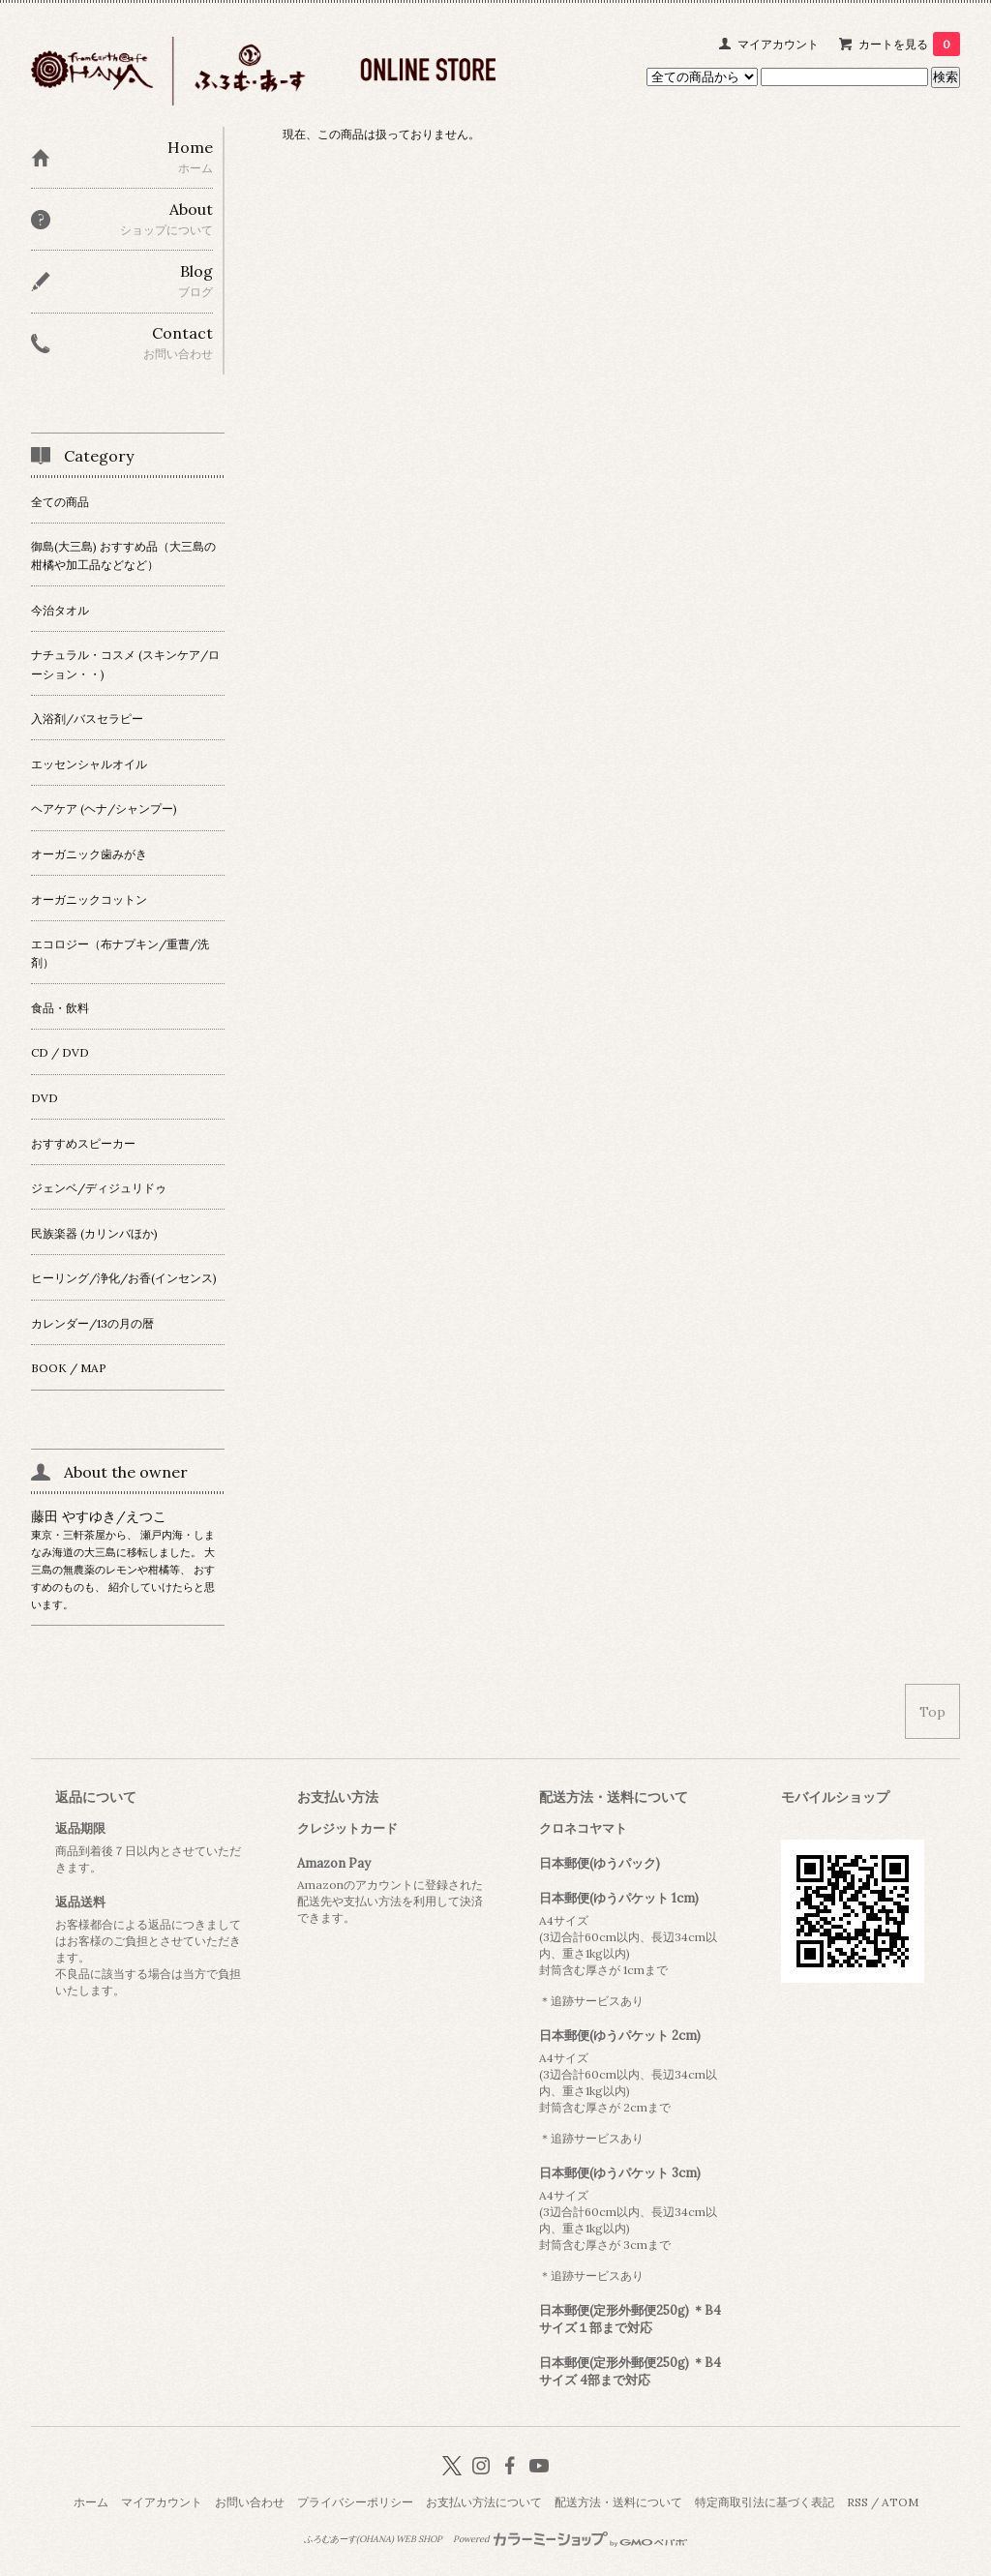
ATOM (900, 2502)
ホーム (91, 2502)
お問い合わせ (250, 2502)
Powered (570, 2539)
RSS (857, 2502)
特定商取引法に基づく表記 (764, 2502)
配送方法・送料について (618, 2502)
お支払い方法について (484, 2502)
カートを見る (909, 44)
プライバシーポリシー (355, 2502)
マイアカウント (778, 44)
